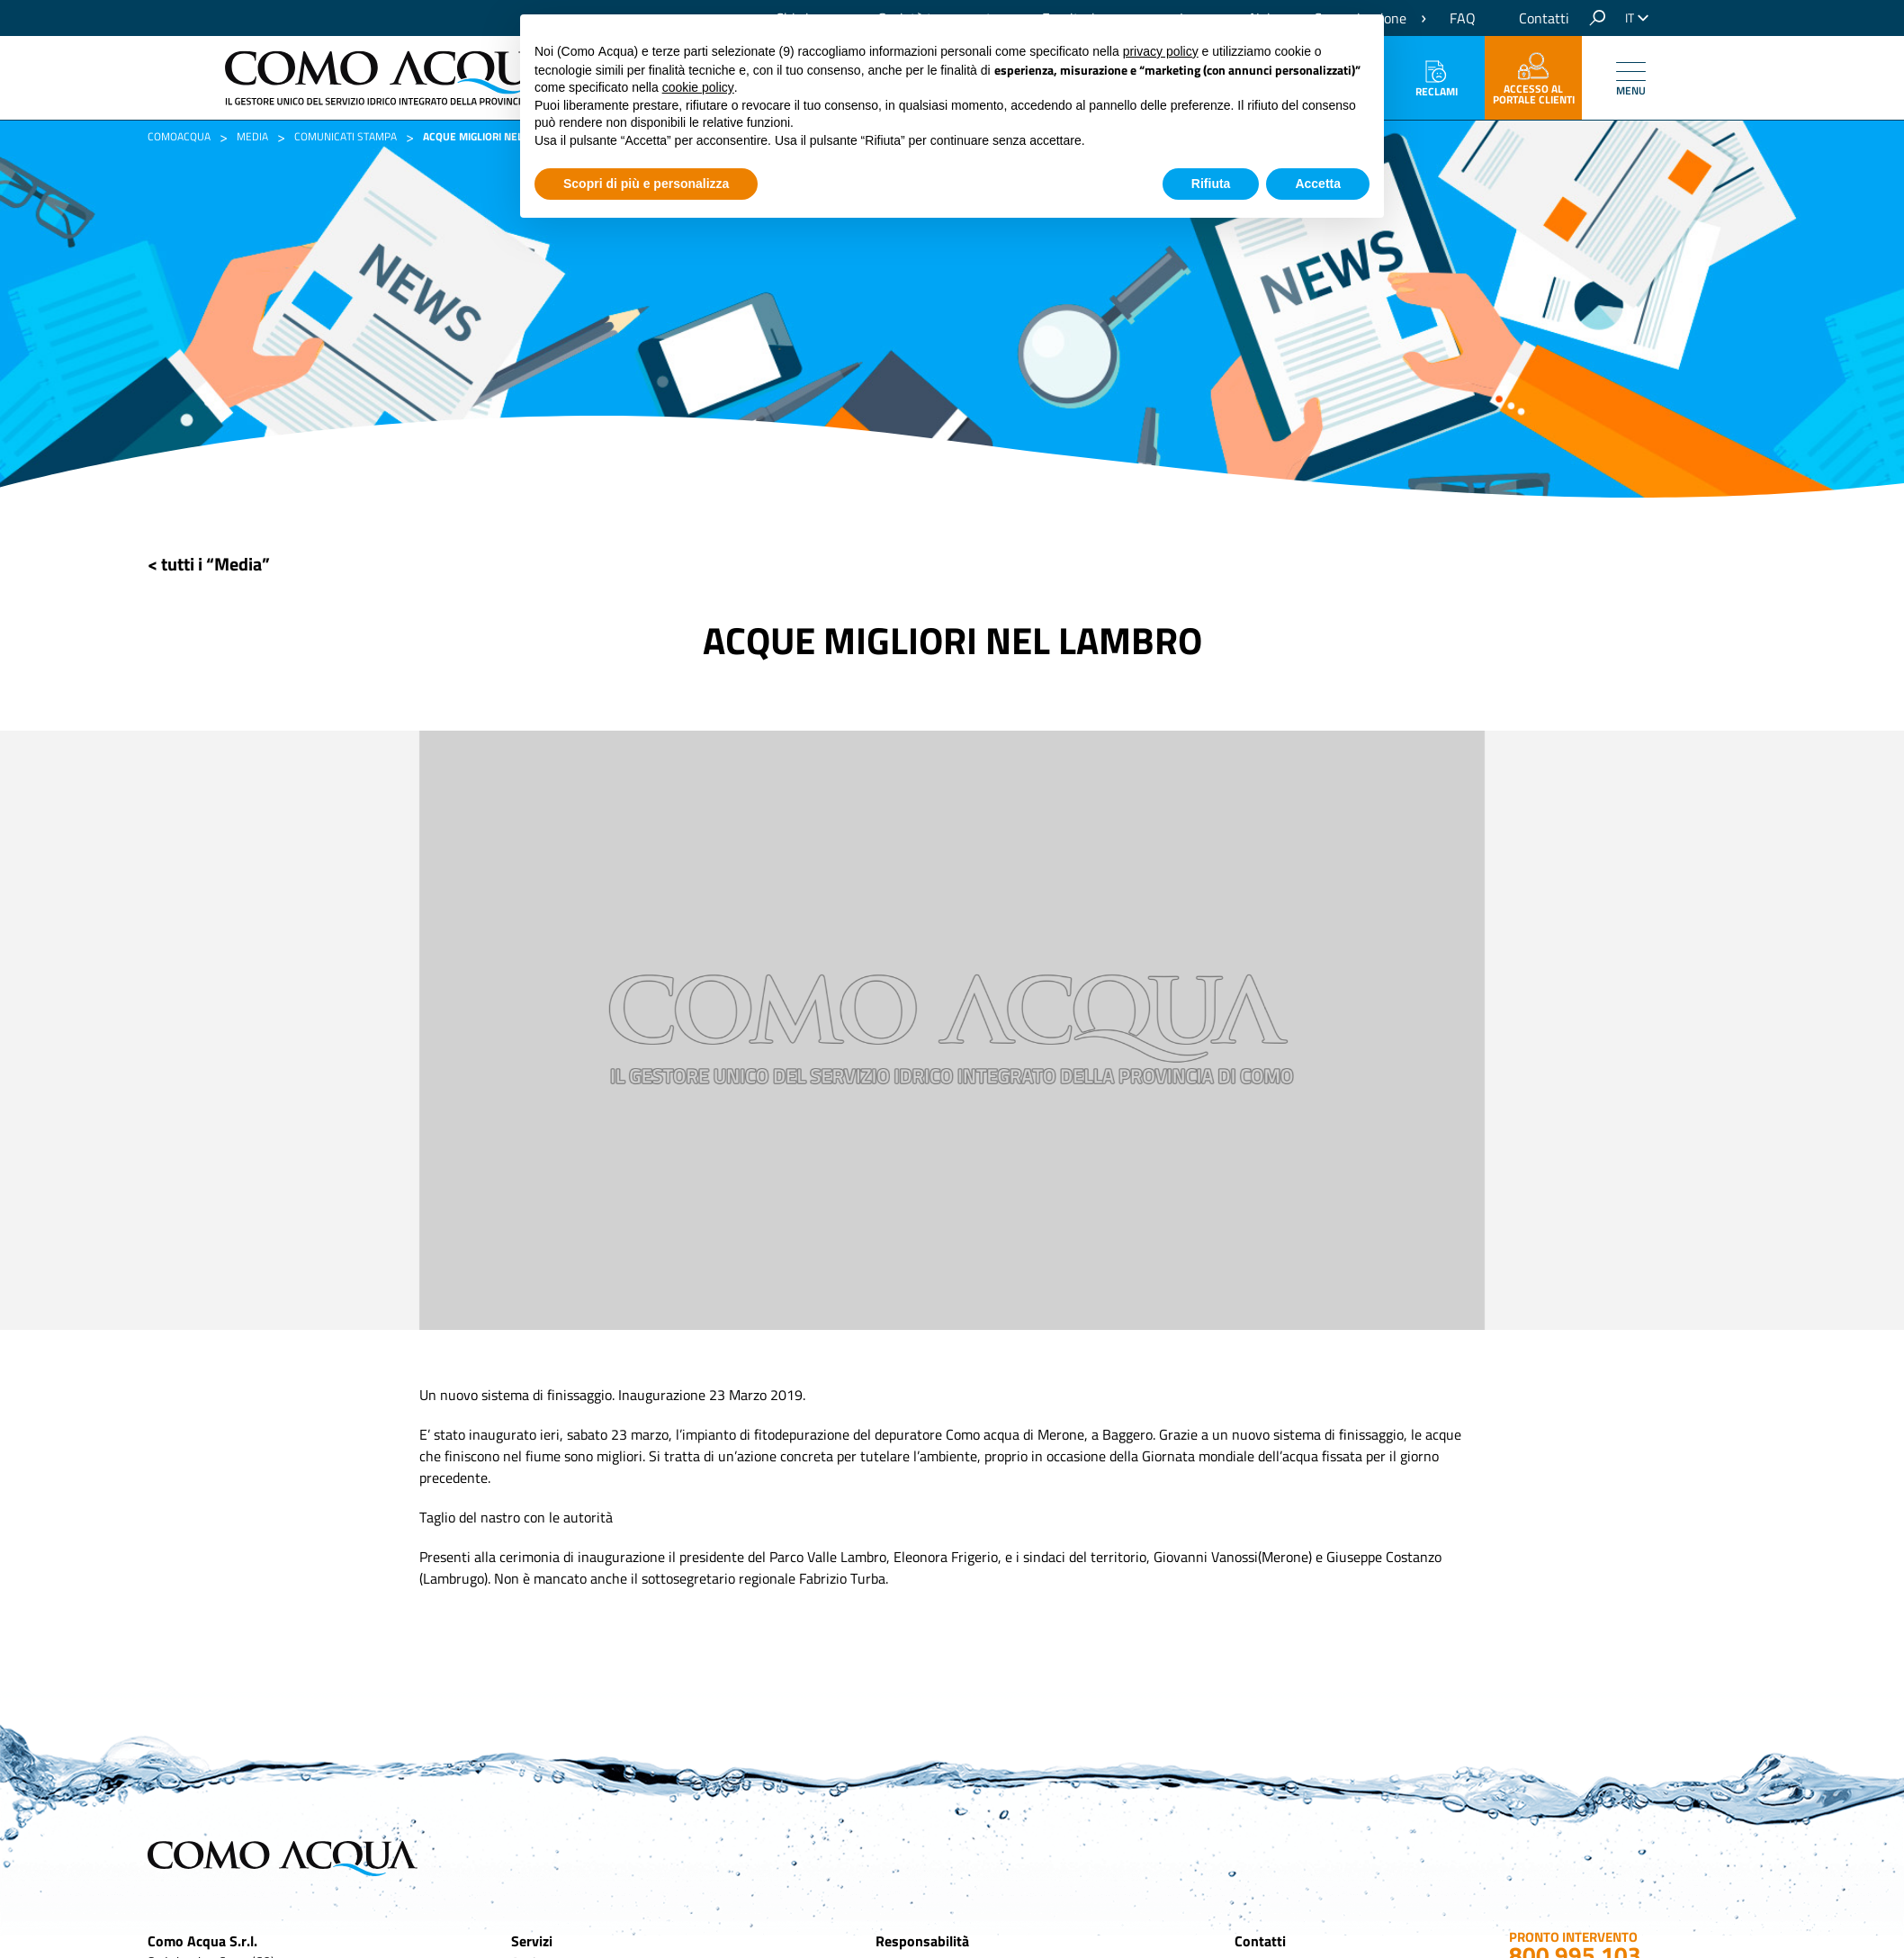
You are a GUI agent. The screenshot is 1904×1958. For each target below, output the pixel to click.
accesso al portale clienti (1534, 80)
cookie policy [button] (698, 87)
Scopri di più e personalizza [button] (646, 183)
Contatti (1544, 18)
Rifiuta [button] (1211, 183)
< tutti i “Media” (209, 564)
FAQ (1463, 18)
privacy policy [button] (1161, 51)
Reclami (1436, 80)
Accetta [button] (1318, 183)
